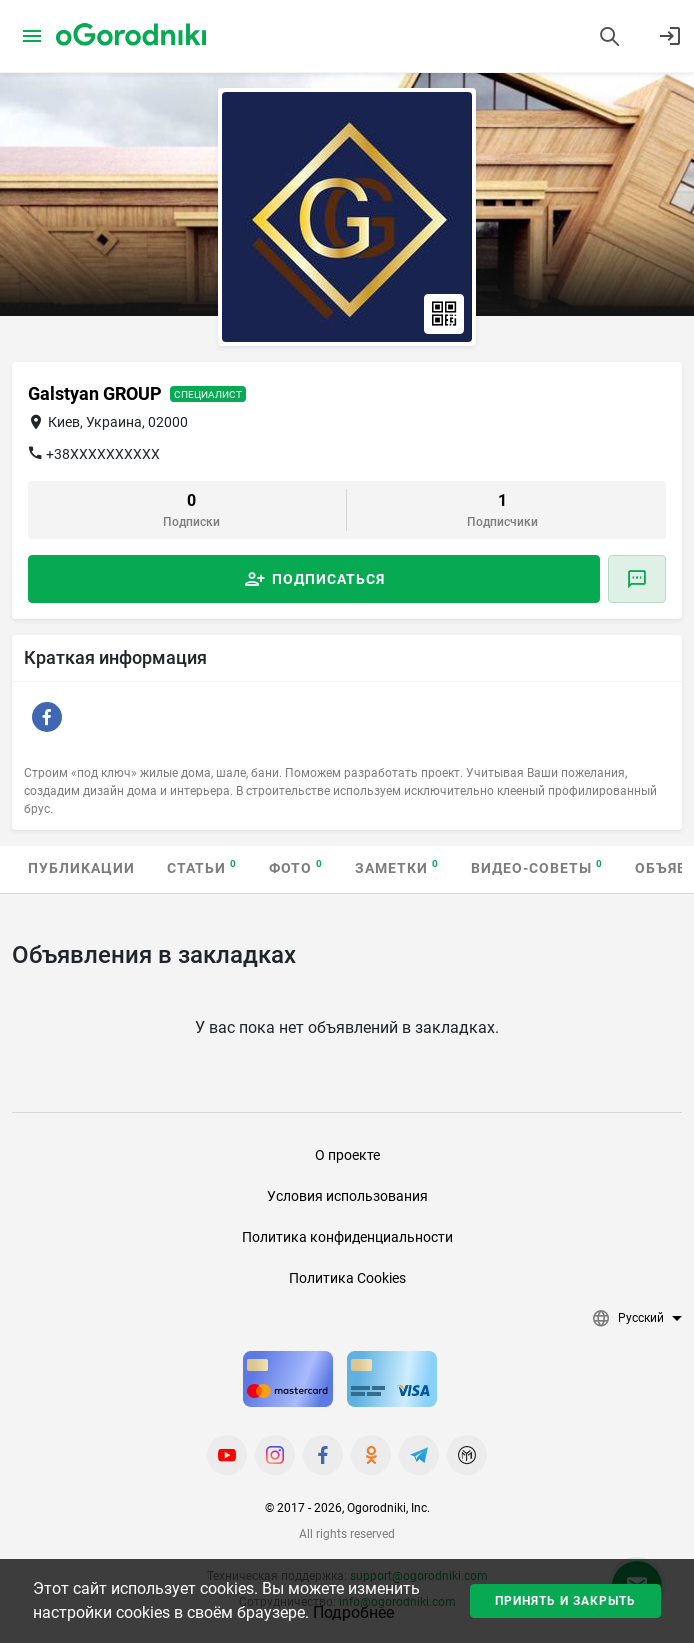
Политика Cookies (347, 1278)
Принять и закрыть (565, 1601)
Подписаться (328, 579)
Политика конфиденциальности (347, 1237)
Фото (296, 867)
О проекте (347, 1155)
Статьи (202, 867)
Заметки (397, 867)
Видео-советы (537, 867)
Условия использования (347, 1196)
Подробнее (353, 1612)
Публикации (81, 868)
